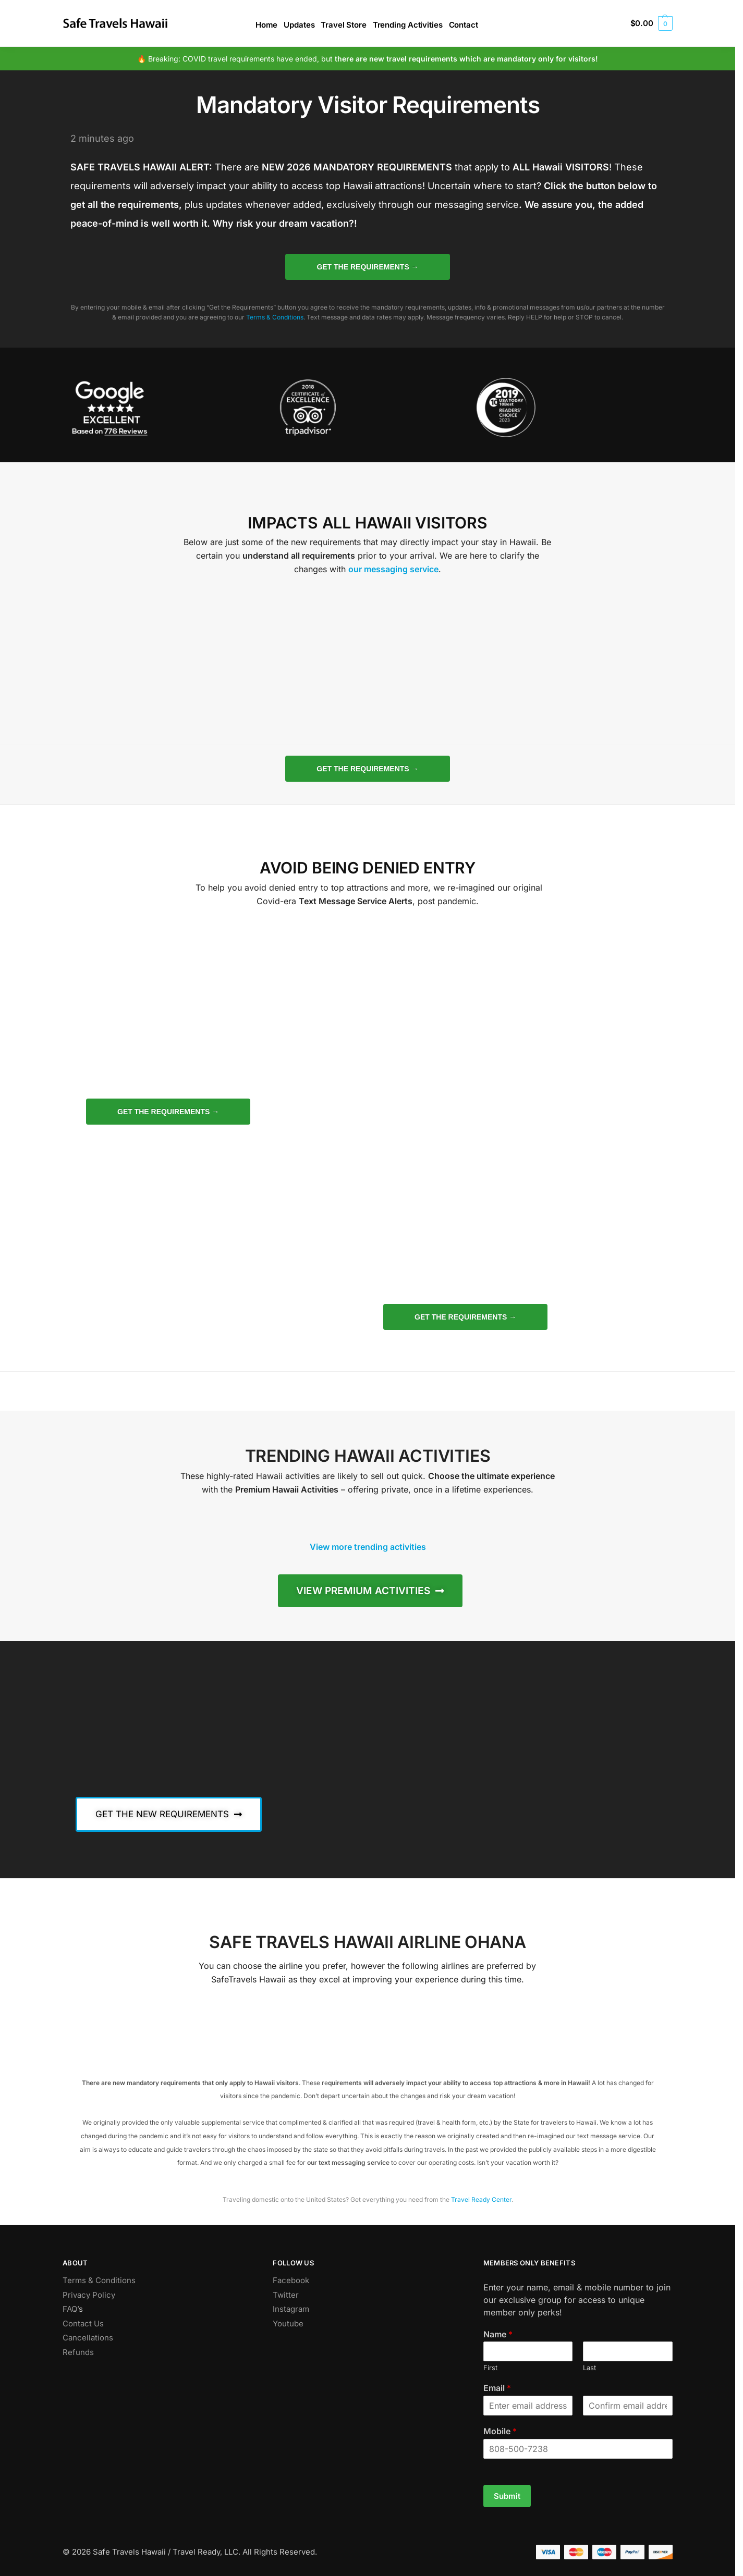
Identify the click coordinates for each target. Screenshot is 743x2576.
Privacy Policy (89, 2295)
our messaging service (393, 569)
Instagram (291, 2309)
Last (589, 2367)
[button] (651, 23)
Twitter (286, 2295)
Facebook (291, 2280)
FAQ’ (71, 2309)
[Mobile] (578, 2449)
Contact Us (83, 2323)
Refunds (78, 2352)
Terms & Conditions (274, 317)
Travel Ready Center (481, 2199)
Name (498, 2334)
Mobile (500, 2431)
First (490, 2367)
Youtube (288, 2323)
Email (497, 2388)
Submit (507, 2496)
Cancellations (88, 2338)
